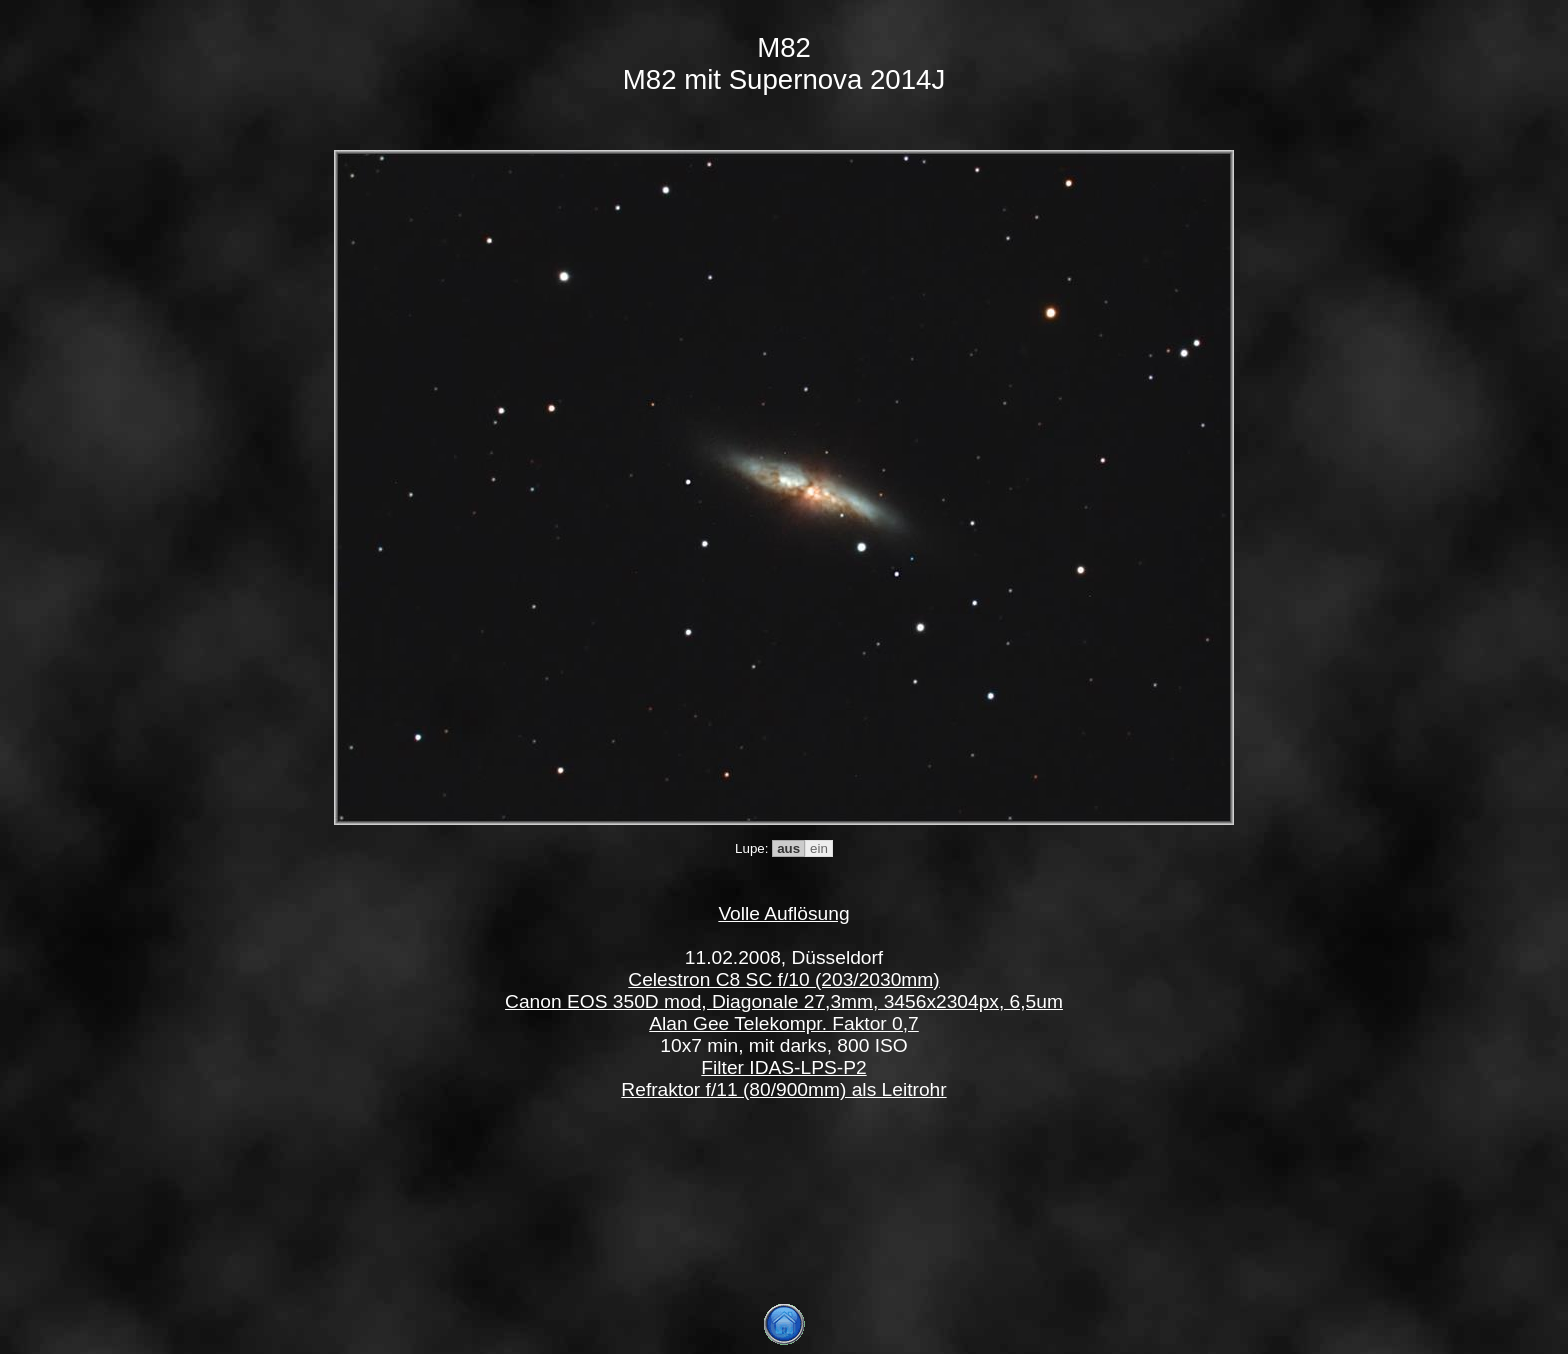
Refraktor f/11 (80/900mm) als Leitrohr (783, 1089)
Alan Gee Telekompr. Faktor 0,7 (783, 1023)
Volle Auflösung (783, 913)
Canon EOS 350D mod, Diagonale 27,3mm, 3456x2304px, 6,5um (784, 1001)
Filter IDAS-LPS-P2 (783, 1067)
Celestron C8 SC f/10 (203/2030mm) (783, 979)
